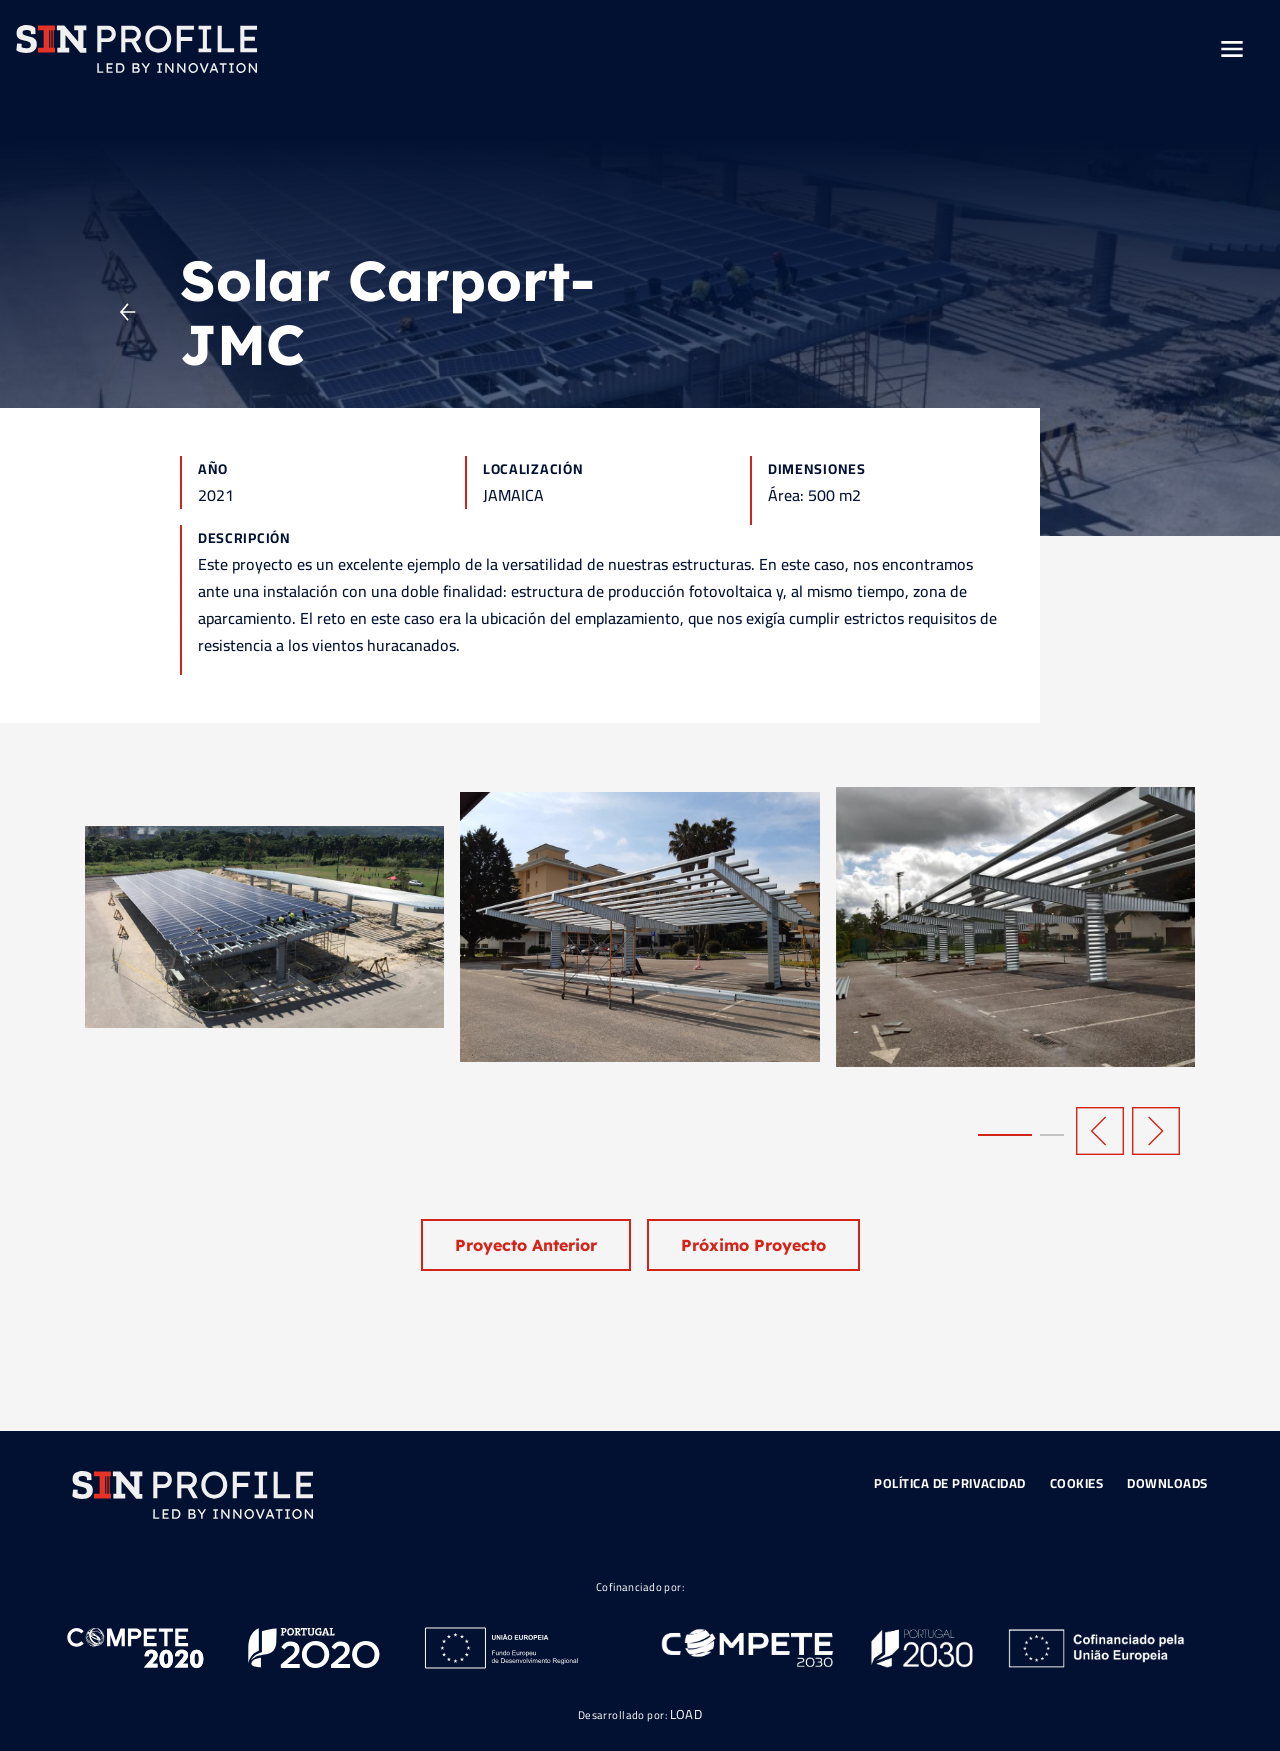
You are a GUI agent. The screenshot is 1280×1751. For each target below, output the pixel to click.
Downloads (1167, 1483)
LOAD (686, 1714)
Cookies (1077, 1483)
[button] (1005, 1135)
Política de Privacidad (949, 1483)
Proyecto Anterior (526, 1245)
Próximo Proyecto (753, 1245)
